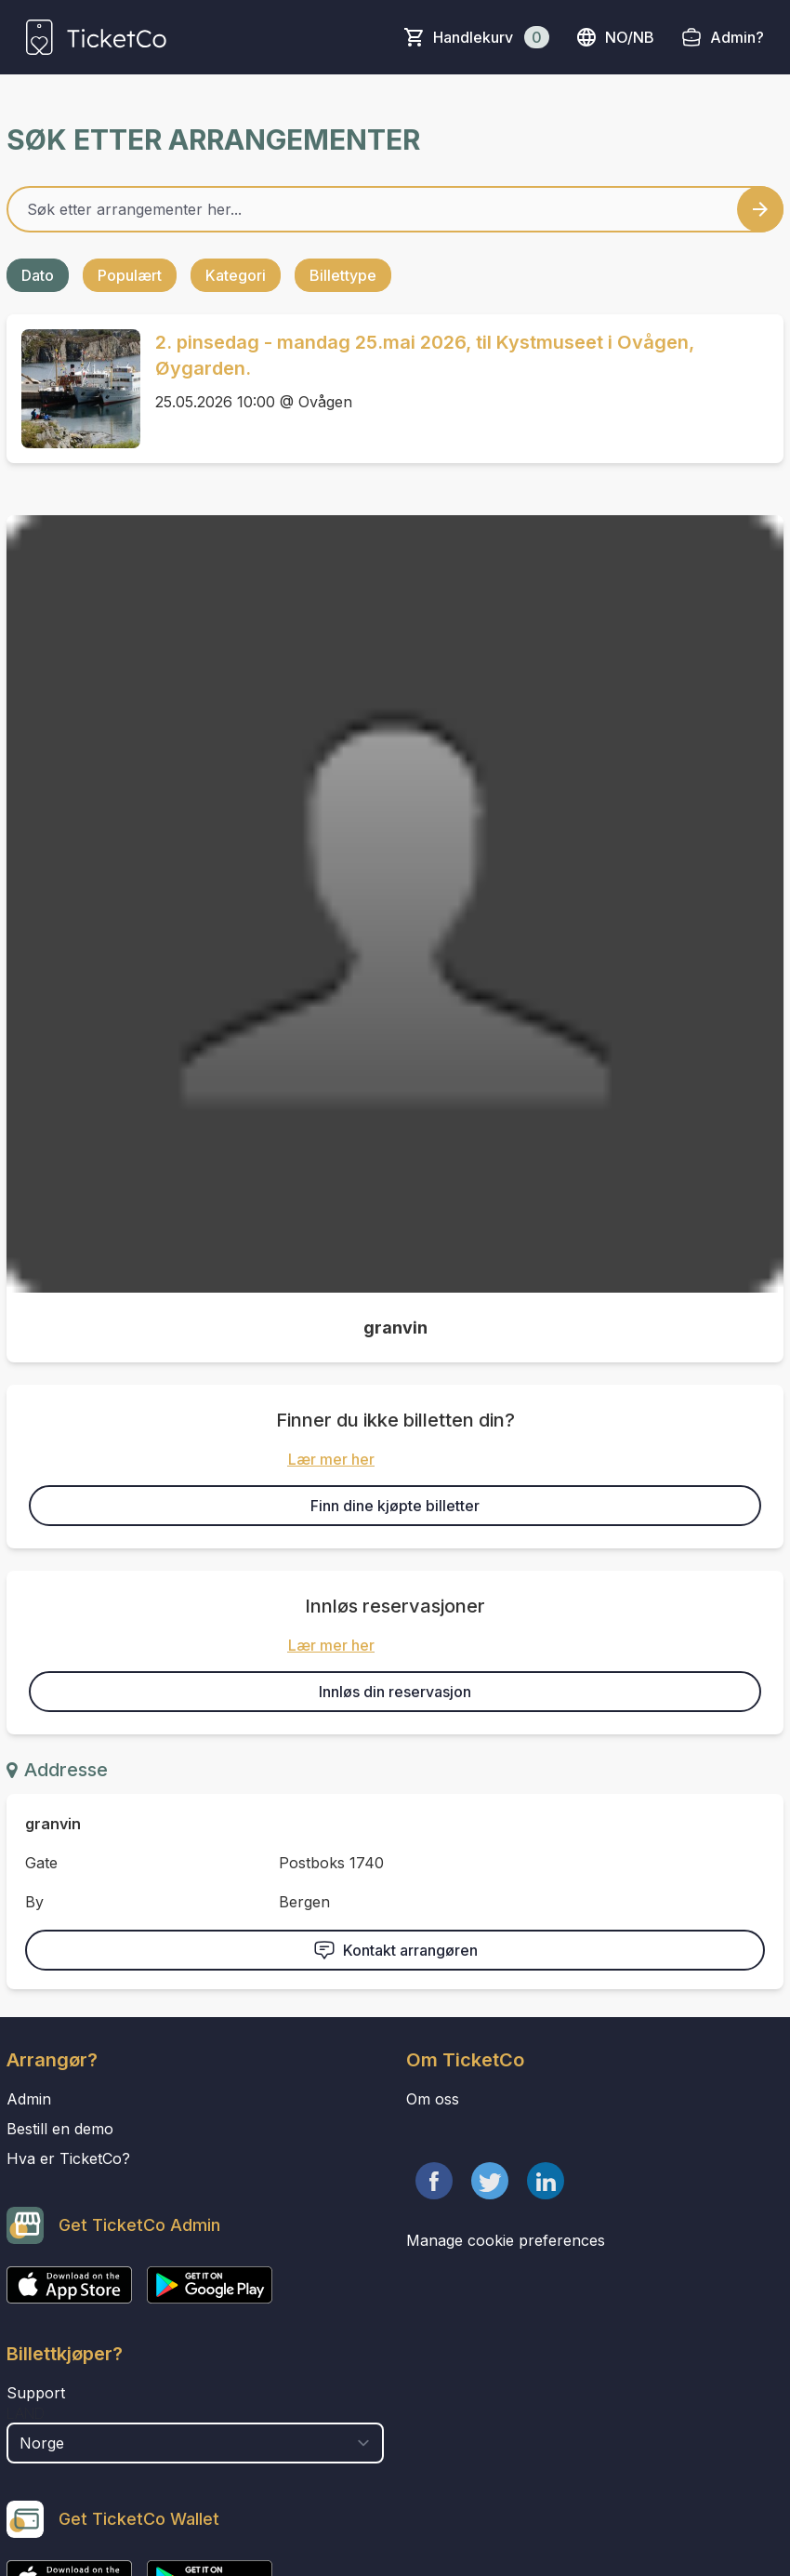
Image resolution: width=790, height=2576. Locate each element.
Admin (29, 2099)
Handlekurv (491, 37)
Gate (41, 1862)
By (34, 1901)
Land (26, 2413)
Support (36, 2392)
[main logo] (96, 37)
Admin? (737, 37)
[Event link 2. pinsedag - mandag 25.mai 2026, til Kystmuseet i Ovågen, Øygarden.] (73, 388)
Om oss (432, 2099)
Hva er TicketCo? (68, 2158)
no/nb (614, 37)
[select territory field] (195, 2443)
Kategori (235, 275)
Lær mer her (331, 1459)
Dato (37, 275)
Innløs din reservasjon (395, 1691)
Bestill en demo (60, 2128)
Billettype (342, 275)
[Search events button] (760, 209)
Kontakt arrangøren (395, 1950)
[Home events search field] (395, 209)
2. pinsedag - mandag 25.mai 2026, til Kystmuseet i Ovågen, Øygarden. (424, 355)
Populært (130, 275)
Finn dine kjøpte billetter (395, 1505)
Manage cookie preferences (505, 2240)
